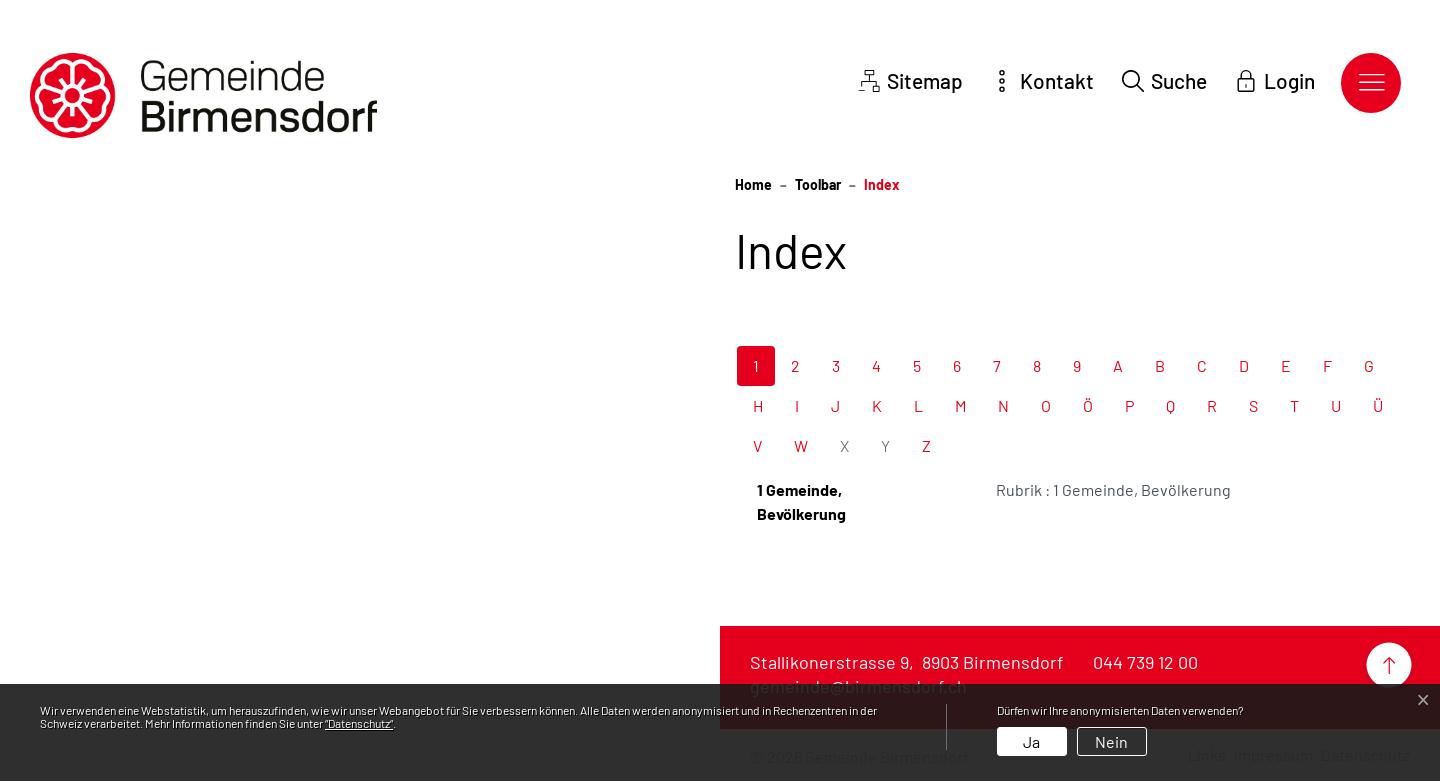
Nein (1111, 741)
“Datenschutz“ (359, 723)
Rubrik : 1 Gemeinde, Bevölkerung (1113, 489)
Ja (1031, 741)
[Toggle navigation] (1371, 83)
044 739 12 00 (1145, 662)
